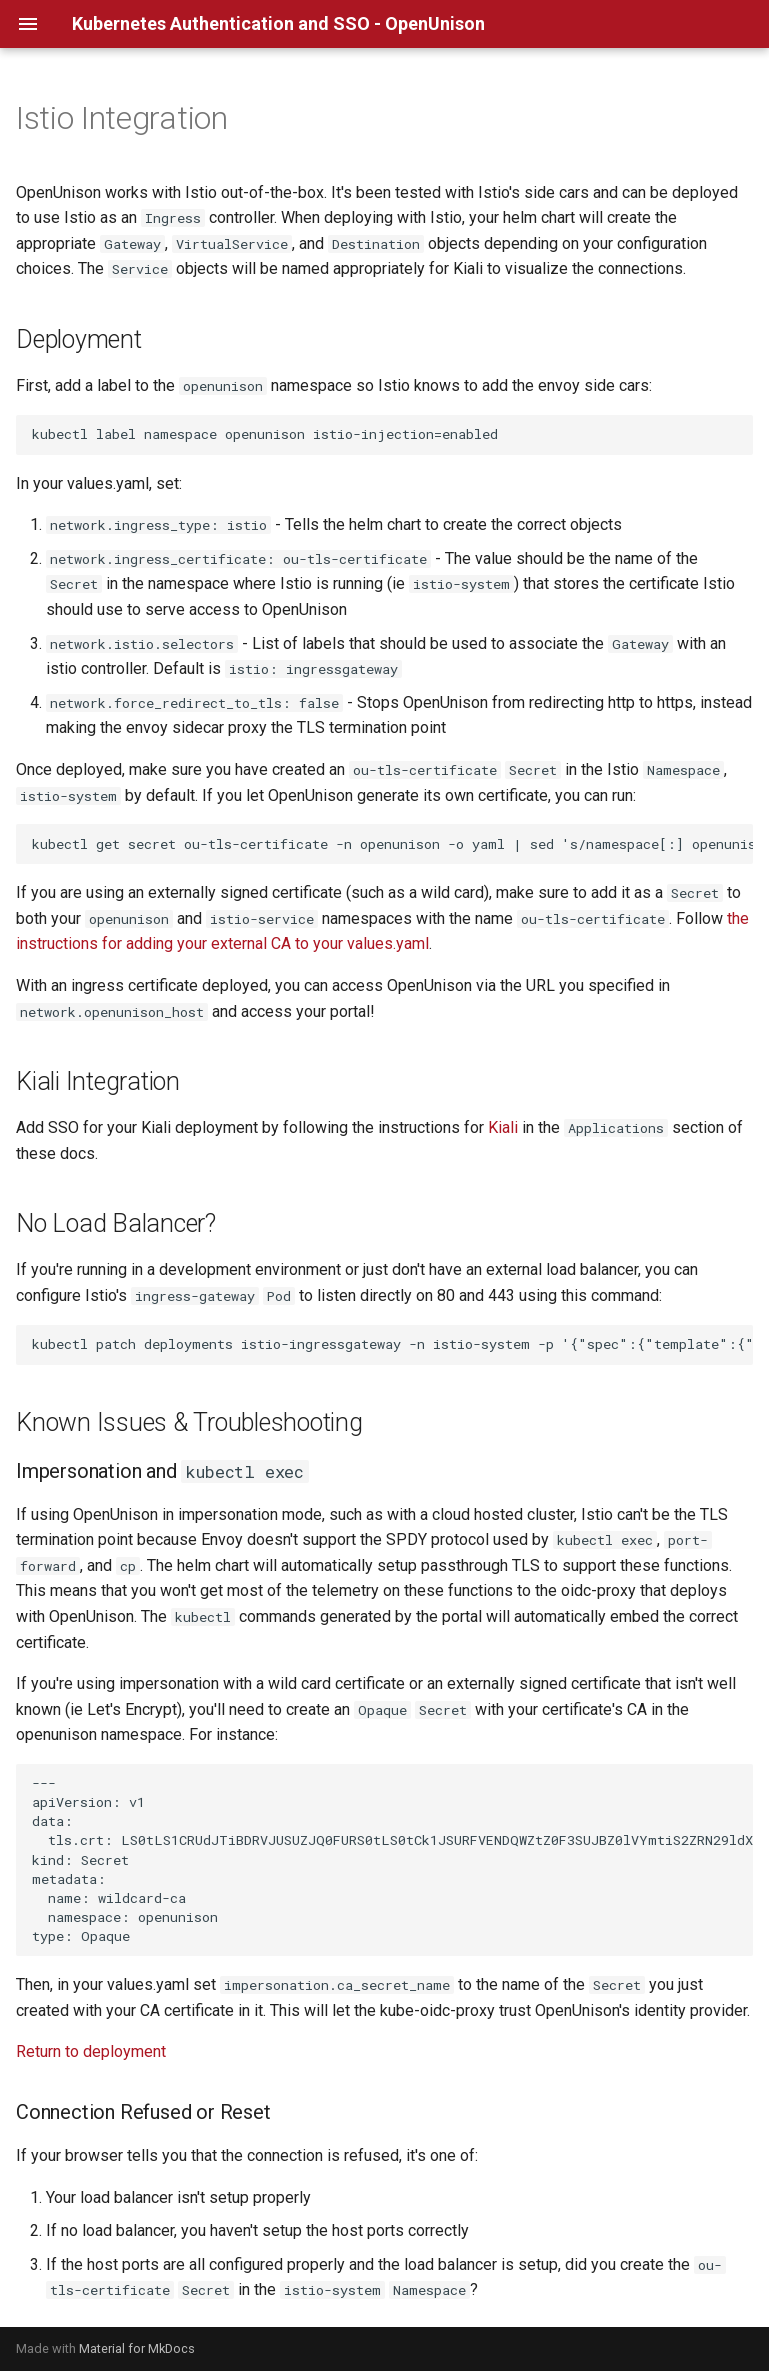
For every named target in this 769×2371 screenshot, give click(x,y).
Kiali (503, 1127)
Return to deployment (91, 2051)
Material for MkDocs (137, 2348)
